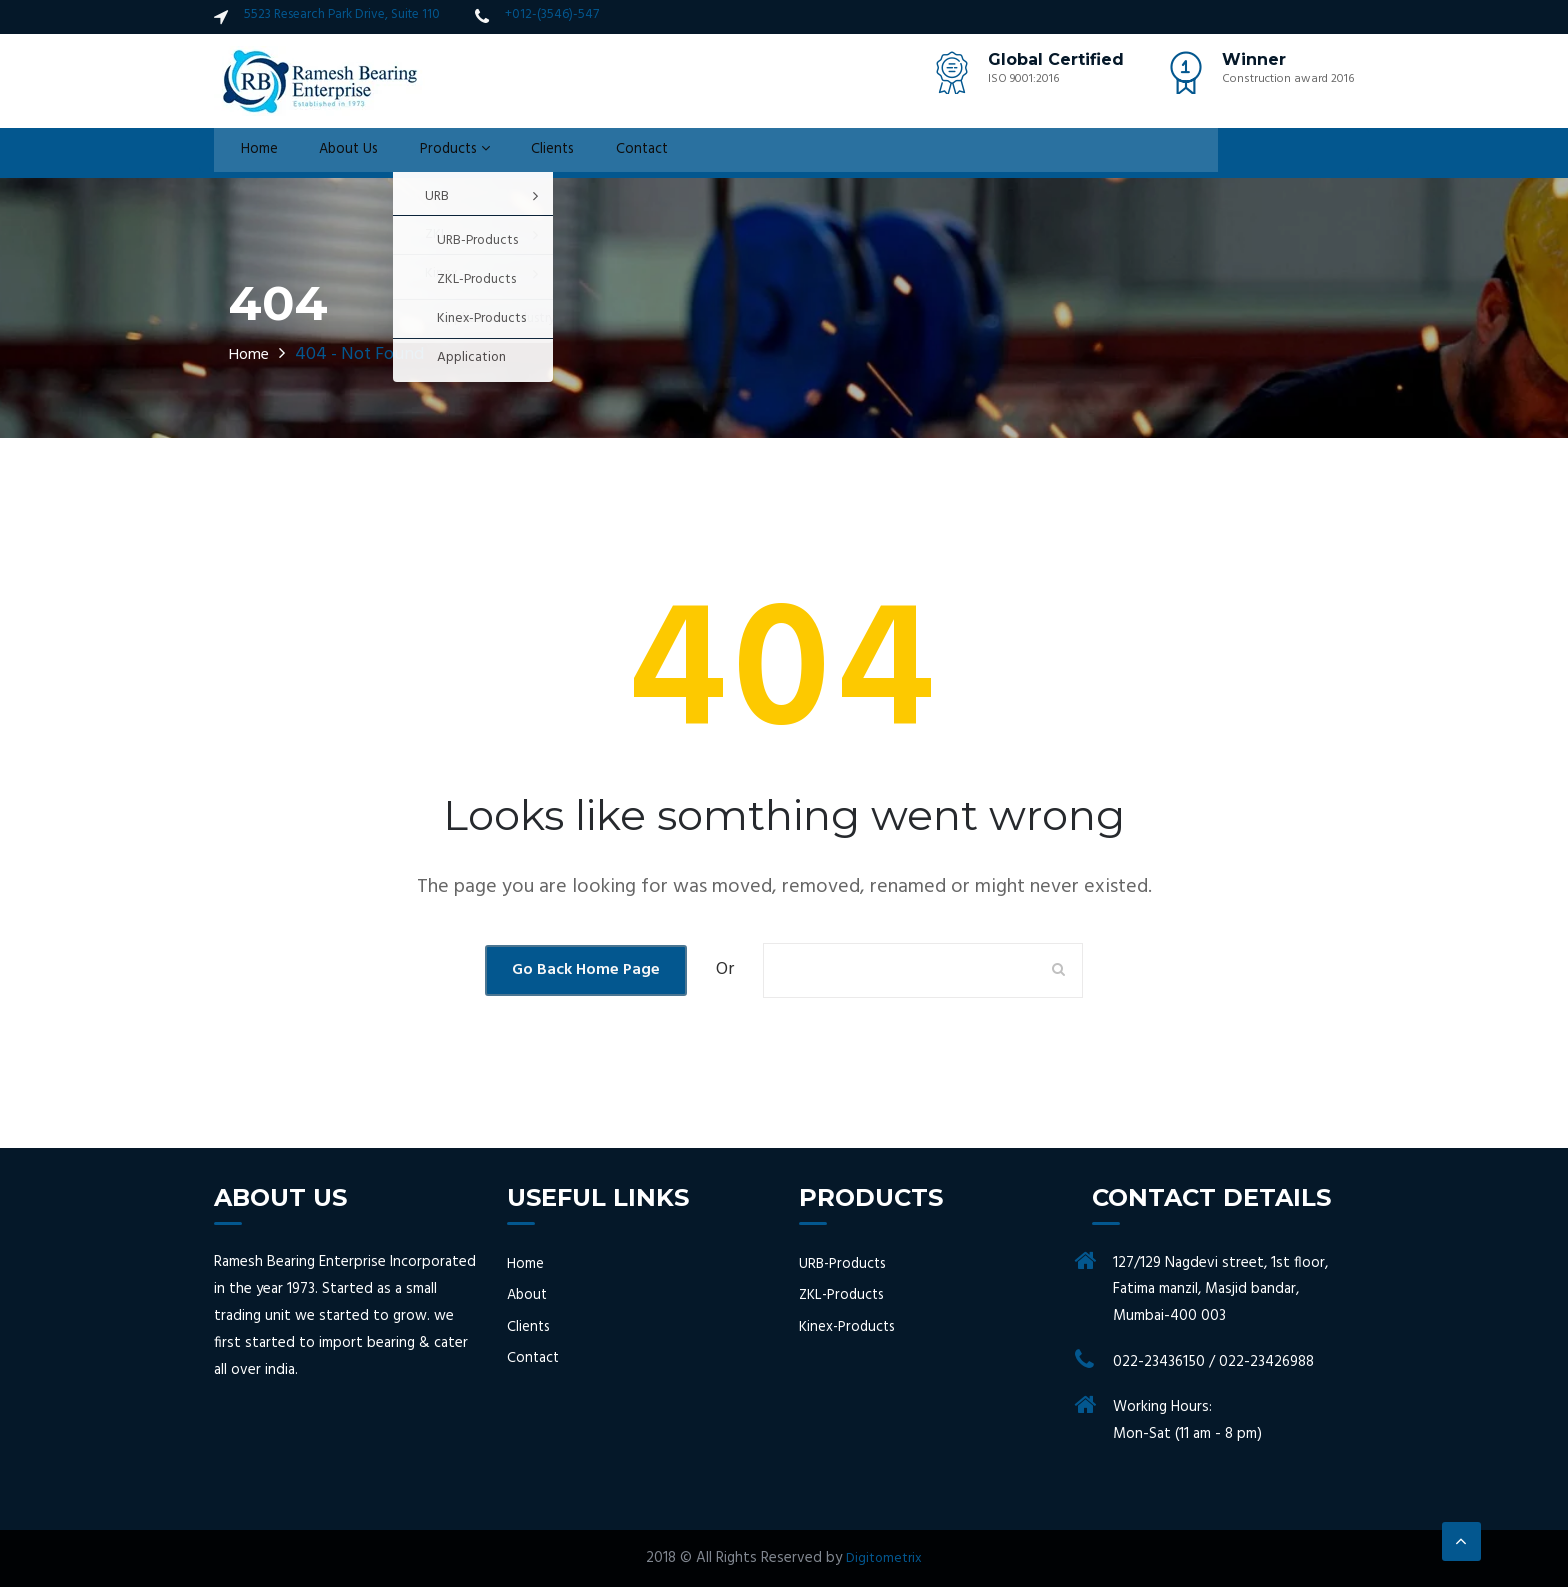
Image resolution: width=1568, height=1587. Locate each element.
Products (432, 153)
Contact (610, 153)
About (528, 1295)
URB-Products (845, 1264)
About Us (331, 153)
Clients (526, 153)
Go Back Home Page (586, 970)
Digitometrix (884, 1558)
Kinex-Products (849, 1326)
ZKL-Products (844, 1295)
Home (249, 153)
